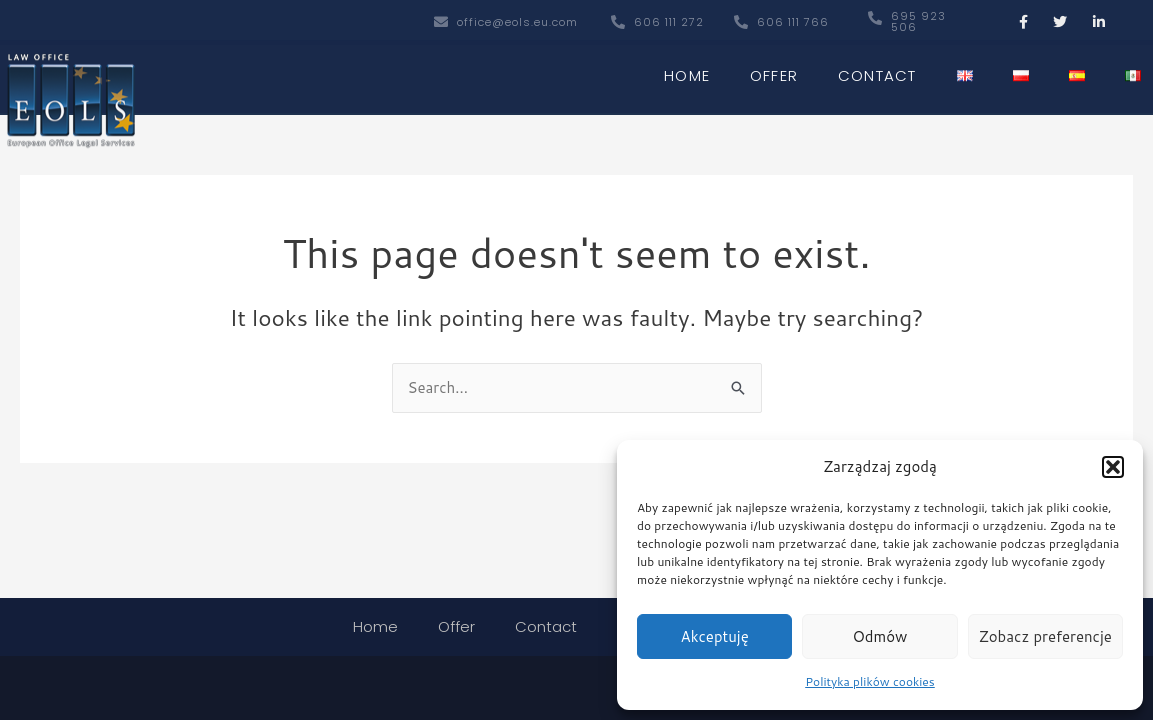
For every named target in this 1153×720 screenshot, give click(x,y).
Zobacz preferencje (1045, 636)
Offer (774, 71)
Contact (877, 71)
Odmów (880, 636)
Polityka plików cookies (870, 681)
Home (687, 71)
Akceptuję (715, 636)
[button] (1113, 467)
